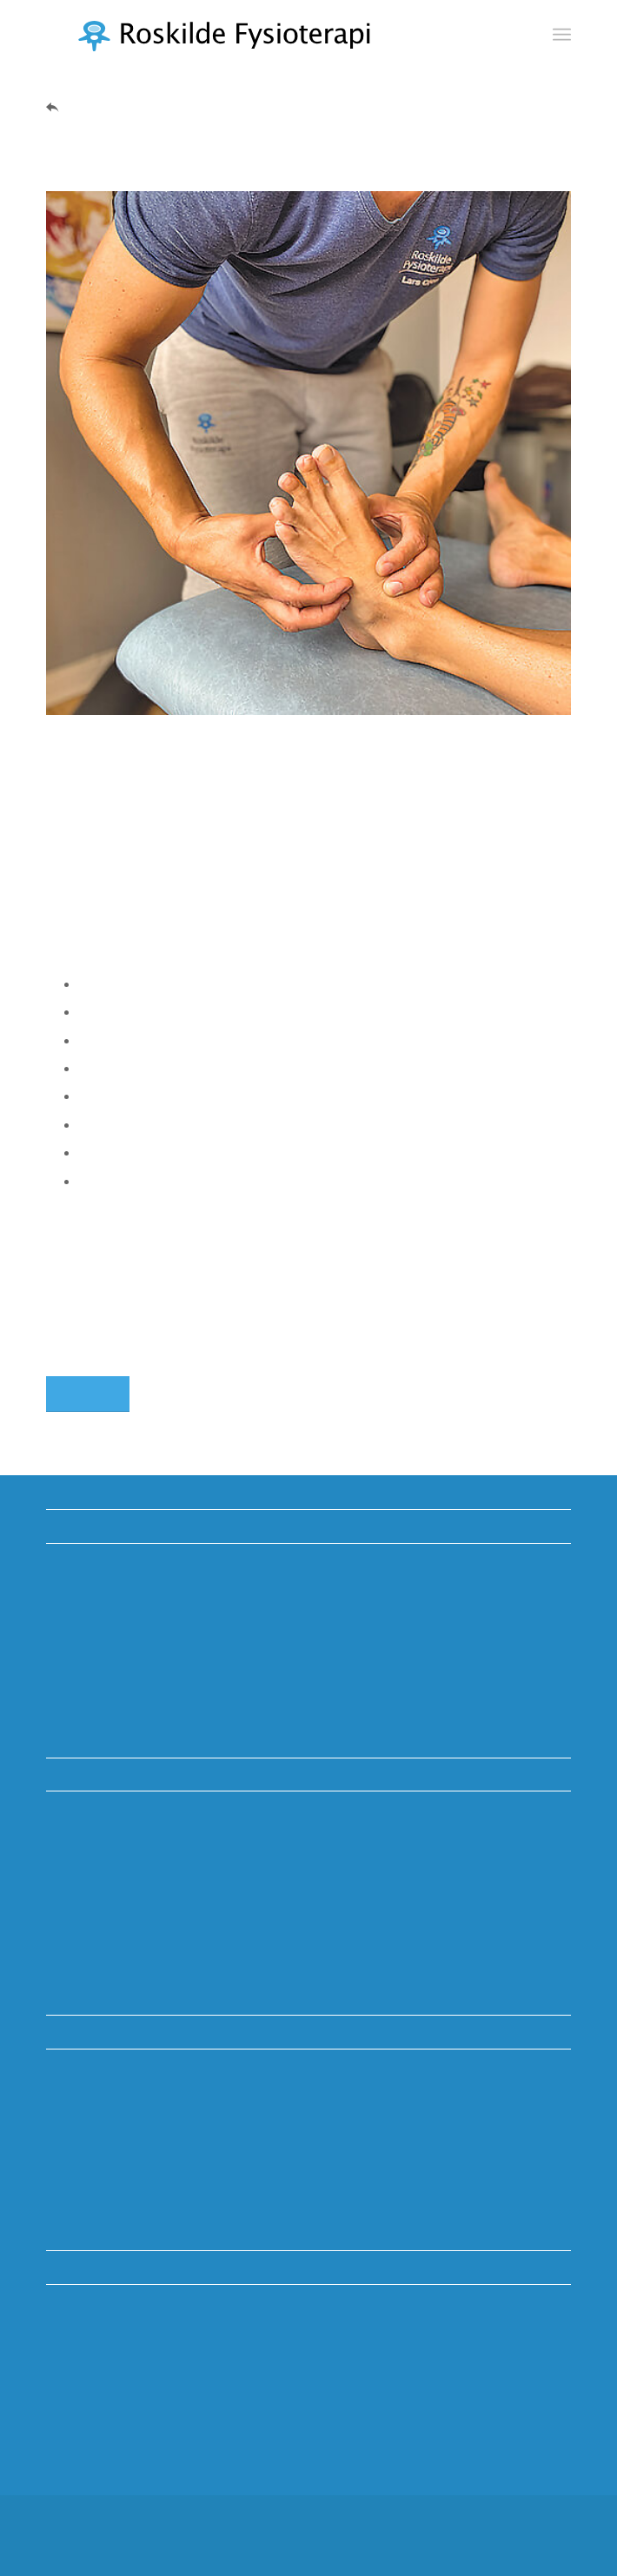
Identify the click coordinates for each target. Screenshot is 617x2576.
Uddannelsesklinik (102, 1594)
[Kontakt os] (87, 1393)
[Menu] (562, 35)
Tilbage (86, 106)
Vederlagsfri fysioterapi (116, 1676)
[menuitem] (562, 35)
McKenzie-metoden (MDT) (127, 1648)
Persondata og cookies (117, 1703)
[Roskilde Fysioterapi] (256, 35)
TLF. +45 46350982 (106, 2153)
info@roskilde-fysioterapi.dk (131, 2188)
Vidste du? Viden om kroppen (137, 1567)
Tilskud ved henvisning (116, 1621)
